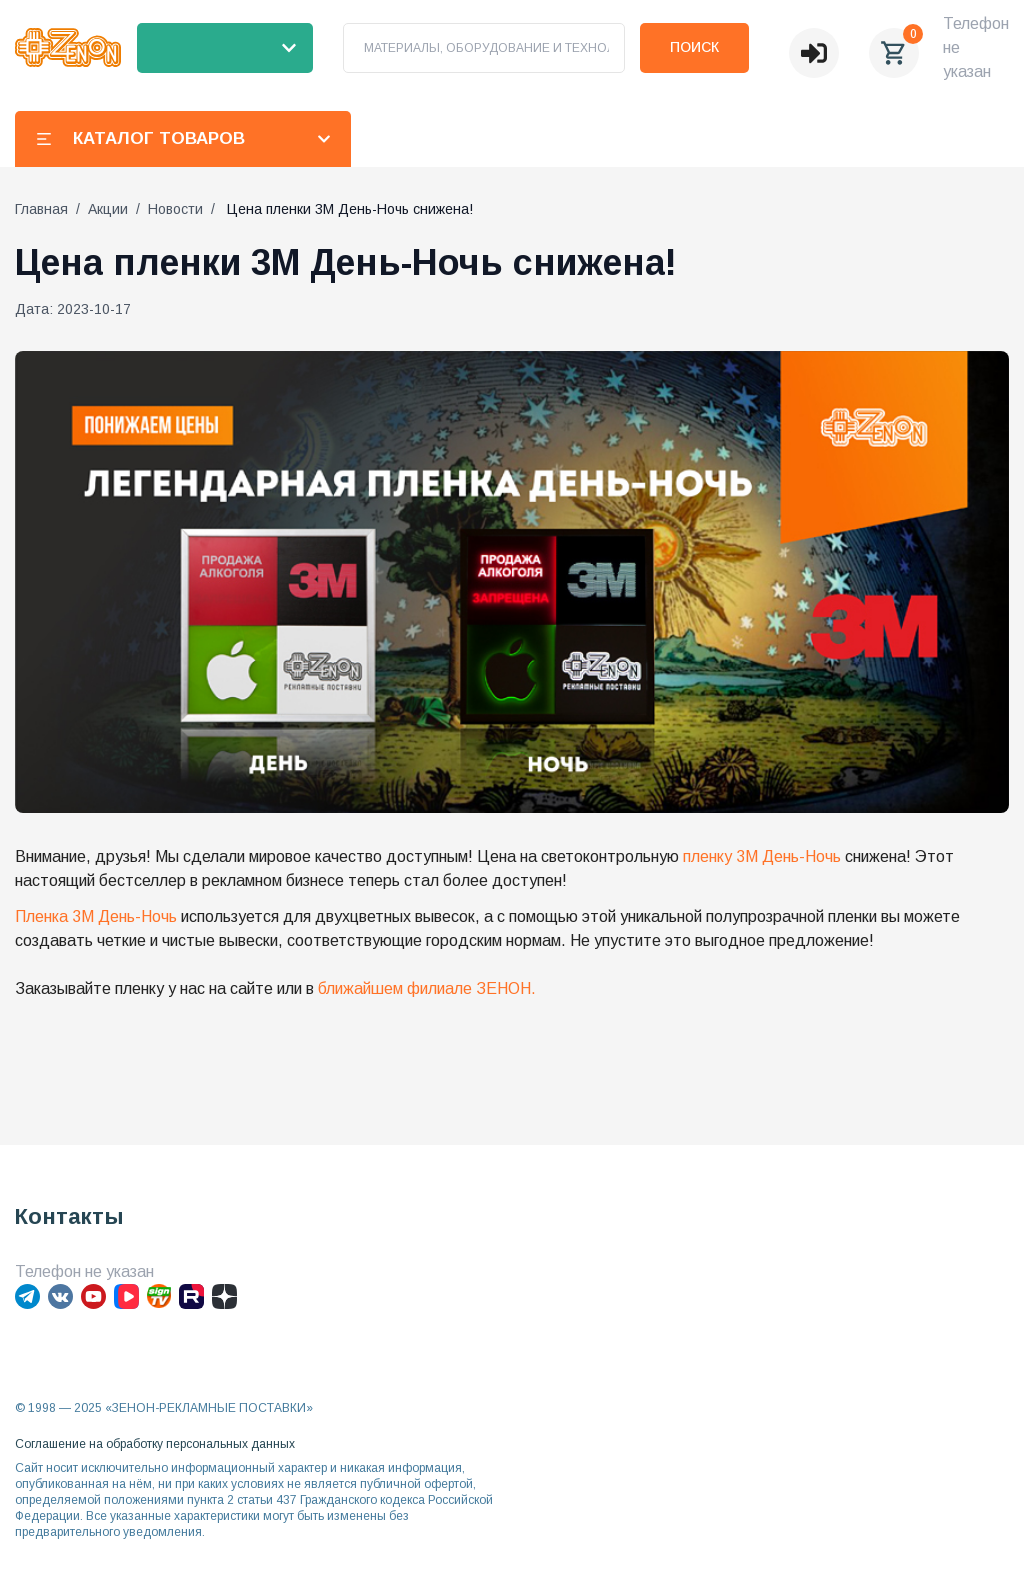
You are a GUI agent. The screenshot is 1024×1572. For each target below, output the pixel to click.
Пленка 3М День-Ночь (96, 916)
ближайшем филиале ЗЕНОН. (427, 988)
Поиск (694, 47)
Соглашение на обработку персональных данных (155, 1444)
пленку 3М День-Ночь (762, 856)
